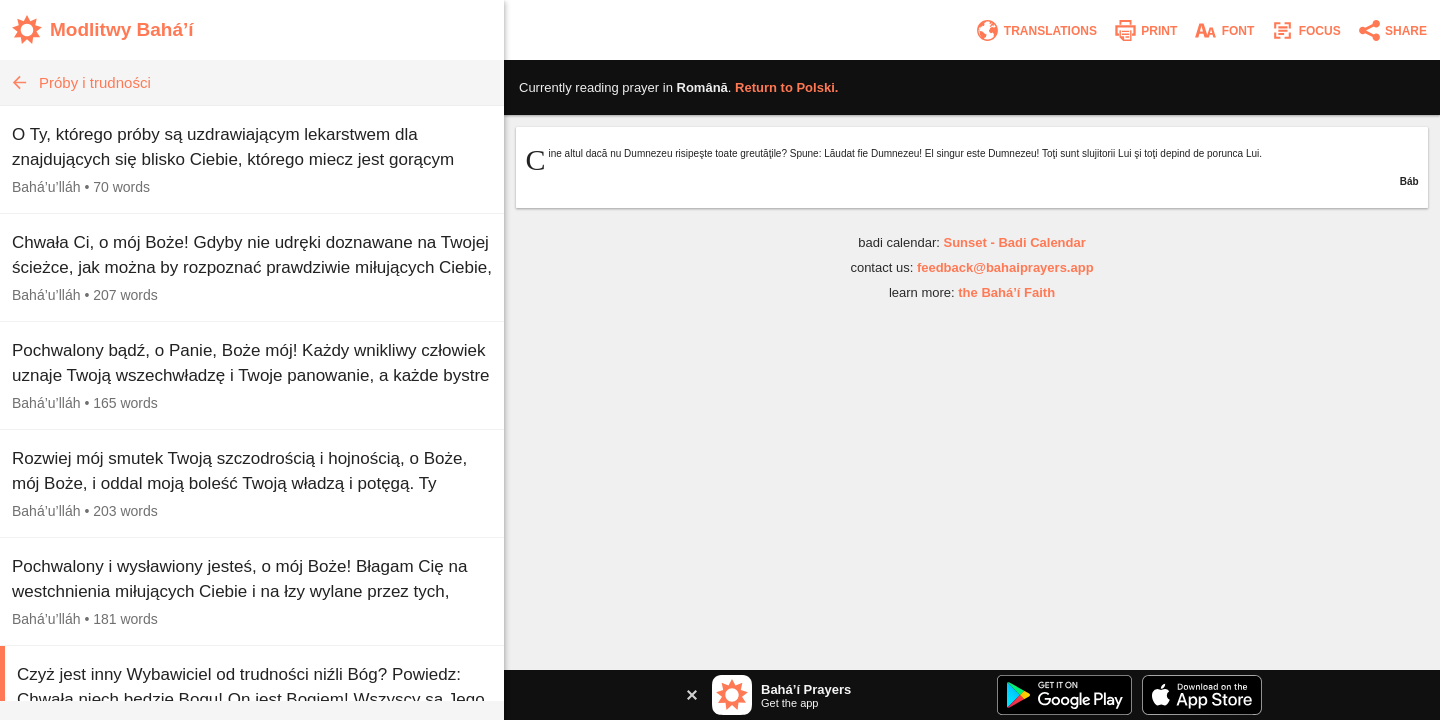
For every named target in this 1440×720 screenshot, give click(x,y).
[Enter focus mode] (1305, 30)
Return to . (786, 87)
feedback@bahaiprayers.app (1005, 267)
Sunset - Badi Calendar (1014, 242)
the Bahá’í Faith (1006, 292)
